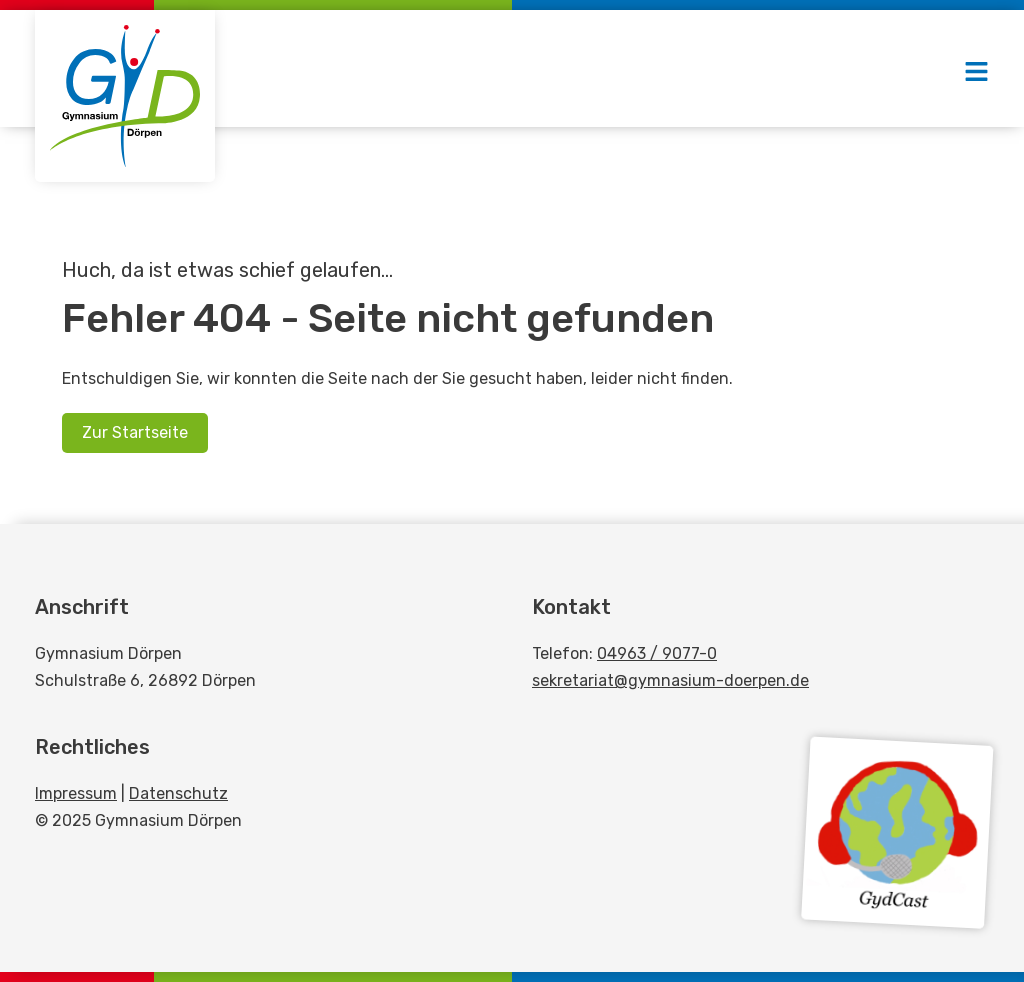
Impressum (76, 793)
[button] (976, 73)
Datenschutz (178, 793)
